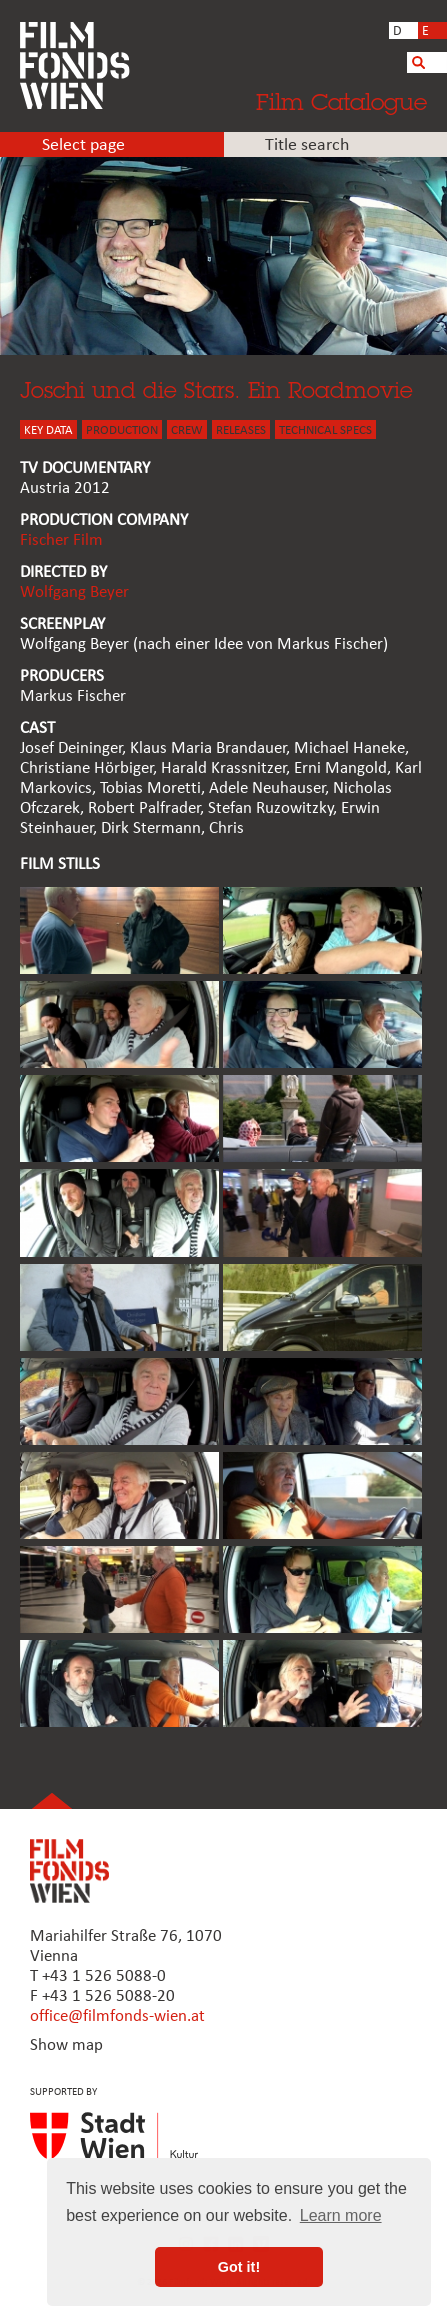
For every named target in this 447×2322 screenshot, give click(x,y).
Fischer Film (61, 540)
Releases (241, 430)
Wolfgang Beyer (74, 592)
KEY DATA (48, 430)
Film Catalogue (341, 101)
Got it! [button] (239, 2267)
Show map (66, 2045)
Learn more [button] (341, 2215)
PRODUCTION (122, 430)
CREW (187, 430)
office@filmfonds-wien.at (117, 2016)
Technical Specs (325, 430)
